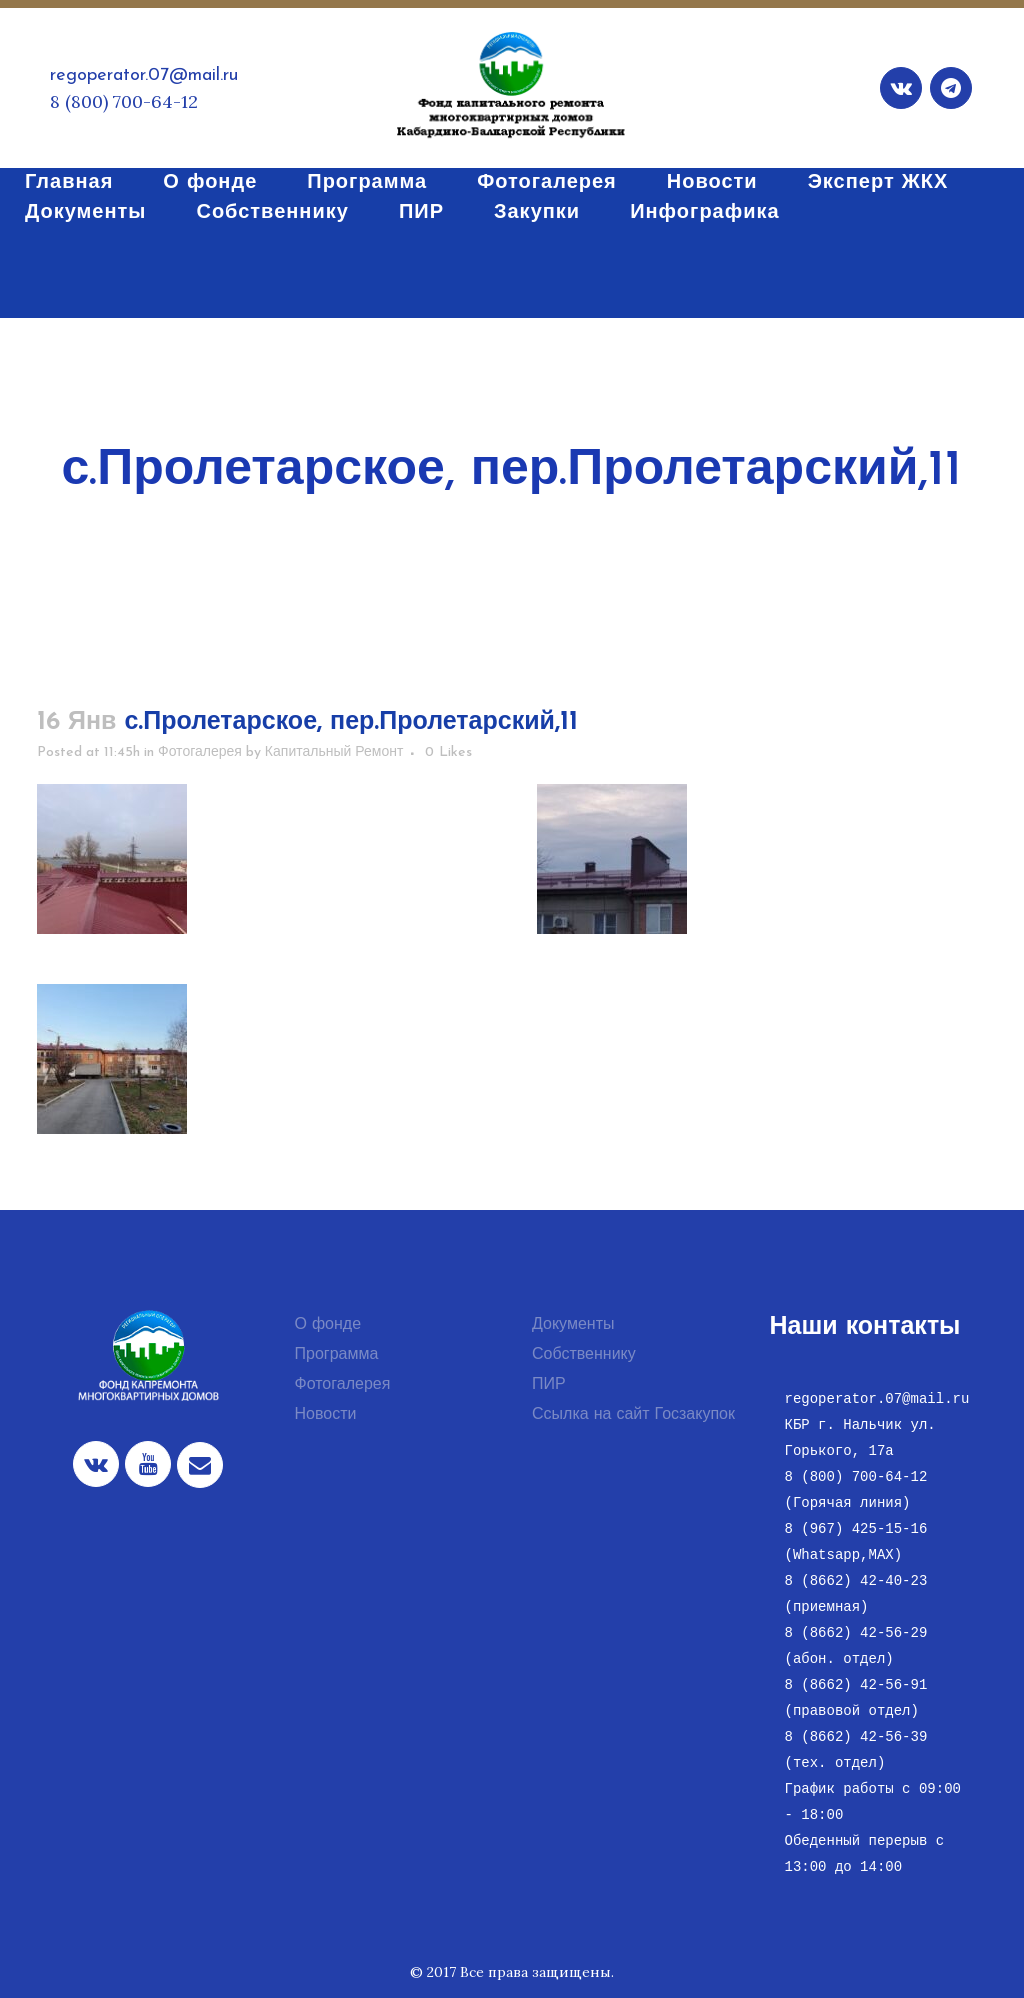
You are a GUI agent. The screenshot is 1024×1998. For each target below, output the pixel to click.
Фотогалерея (200, 752)
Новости (326, 1415)
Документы (573, 1325)
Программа (337, 1355)
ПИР (549, 1385)
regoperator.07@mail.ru (144, 75)
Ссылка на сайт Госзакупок (633, 1415)
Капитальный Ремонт (334, 752)
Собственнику (584, 1355)
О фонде (328, 1325)
